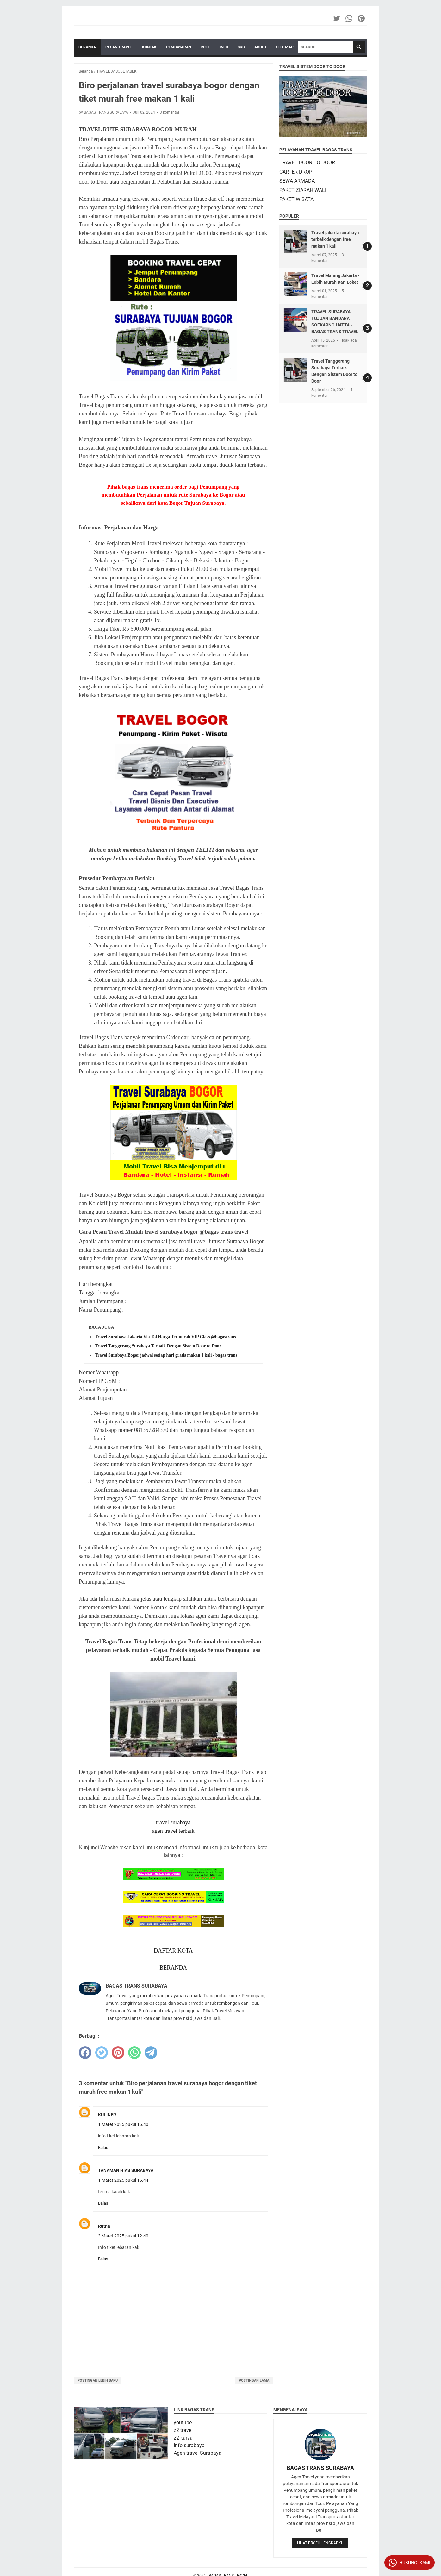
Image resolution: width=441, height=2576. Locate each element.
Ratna (104, 2226)
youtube (183, 2423)
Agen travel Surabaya (197, 2453)
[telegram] (151, 2052)
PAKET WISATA (296, 199)
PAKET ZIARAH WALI (302, 190)
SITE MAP (285, 47)
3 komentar (169, 112)
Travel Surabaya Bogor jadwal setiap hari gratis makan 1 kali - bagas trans (166, 1355)
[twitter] (101, 2052)
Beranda (87, 47)
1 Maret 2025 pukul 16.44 (123, 2180)
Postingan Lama (254, 2380)
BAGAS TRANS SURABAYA (320, 2468)
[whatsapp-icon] (349, 18)
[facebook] (85, 2052)
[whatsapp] (134, 2052)
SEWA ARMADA (297, 181)
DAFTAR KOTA (173, 1950)
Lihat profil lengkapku (320, 2543)
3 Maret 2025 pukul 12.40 (123, 2235)
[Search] (325, 47)
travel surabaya (173, 1822)
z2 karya (183, 2438)
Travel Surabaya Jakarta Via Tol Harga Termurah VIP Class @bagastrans (165, 1336)
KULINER (107, 2114)
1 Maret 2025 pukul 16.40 (123, 2124)
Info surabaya (189, 2445)
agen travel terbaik (173, 1831)
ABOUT (260, 47)
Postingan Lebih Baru (98, 2380)
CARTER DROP (295, 172)
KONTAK (149, 47)
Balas (103, 2147)
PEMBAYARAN (178, 47)
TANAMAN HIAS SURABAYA (125, 2170)
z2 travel (183, 2430)
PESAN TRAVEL (119, 47)
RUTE (205, 47)
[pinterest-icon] (361, 18)
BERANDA (173, 1968)
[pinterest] (118, 2052)
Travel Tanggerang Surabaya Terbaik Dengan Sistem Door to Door (158, 1346)
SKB (241, 47)
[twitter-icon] (337, 18)
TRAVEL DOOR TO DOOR (307, 163)
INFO (224, 47)
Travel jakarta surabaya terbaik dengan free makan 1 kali (335, 239)
